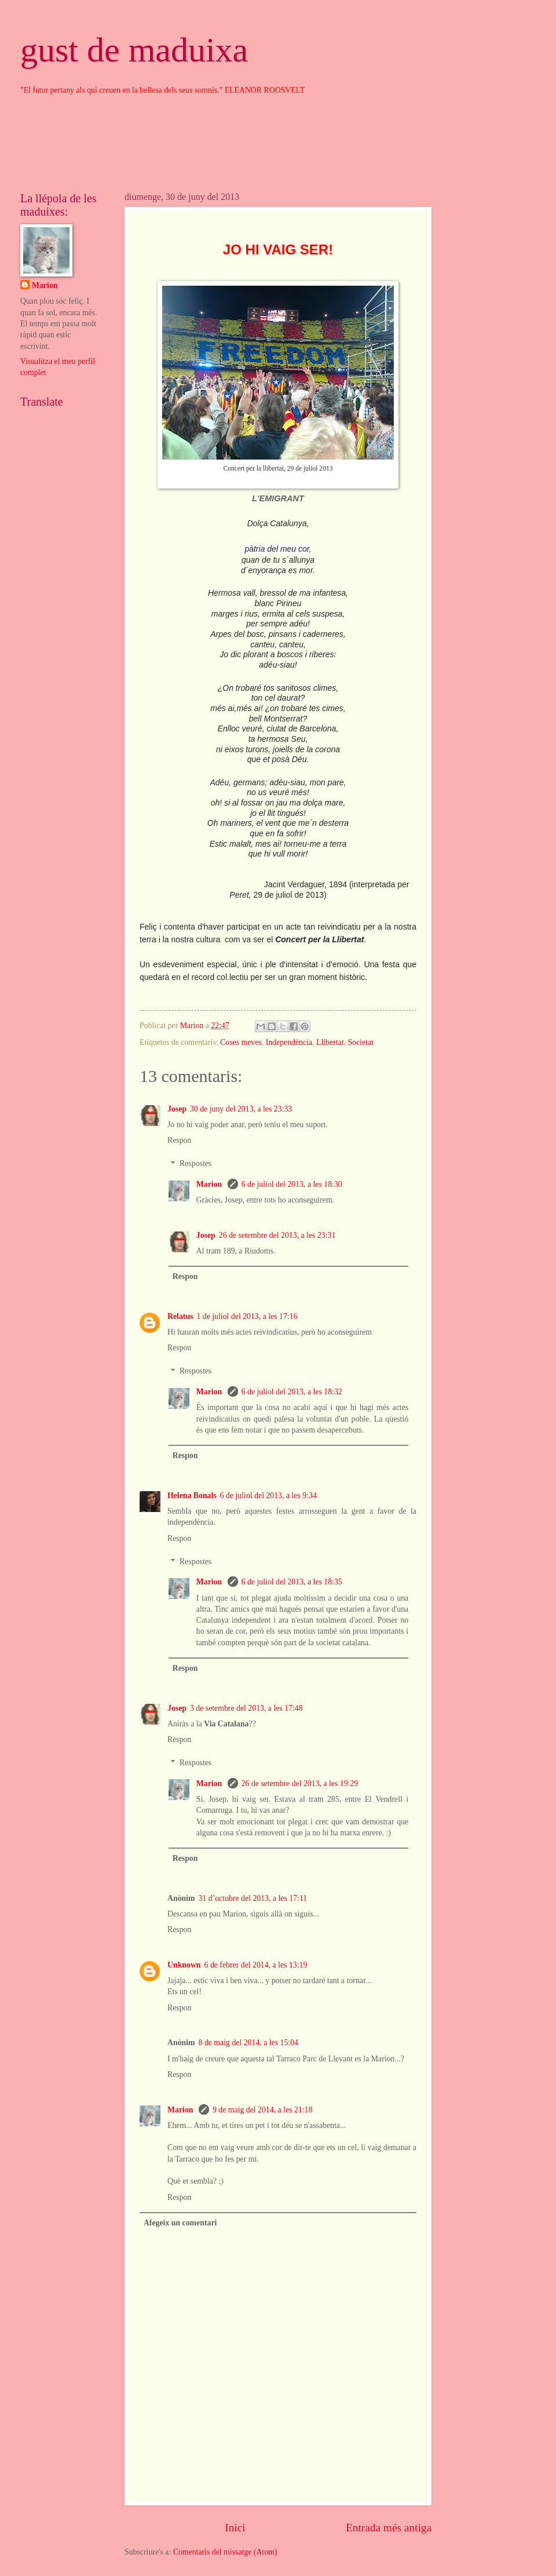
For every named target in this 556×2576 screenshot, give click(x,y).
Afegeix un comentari (180, 2222)
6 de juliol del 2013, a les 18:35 (292, 1581)
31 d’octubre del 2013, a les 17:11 (253, 1898)
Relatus (180, 1316)
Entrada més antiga (388, 2528)
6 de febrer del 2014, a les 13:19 (256, 1965)
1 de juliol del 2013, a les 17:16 (246, 1316)
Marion (210, 1184)
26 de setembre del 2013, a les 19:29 (300, 1783)
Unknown (184, 1965)
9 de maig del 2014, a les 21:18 (262, 2109)
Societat (360, 1042)
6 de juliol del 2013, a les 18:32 (292, 1391)
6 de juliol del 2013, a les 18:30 (292, 1184)
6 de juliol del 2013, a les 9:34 (268, 1495)
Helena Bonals (192, 1495)
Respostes (195, 1164)
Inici (235, 2528)
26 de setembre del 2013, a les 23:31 (277, 1235)
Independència (289, 1042)
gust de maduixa (134, 50)
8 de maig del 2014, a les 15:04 (248, 2042)
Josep (176, 1109)
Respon (179, 1140)
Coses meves (241, 1042)
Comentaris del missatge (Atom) (225, 2552)
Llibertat (330, 1042)
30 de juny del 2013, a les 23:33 (241, 1109)
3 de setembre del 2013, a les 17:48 (246, 1708)
